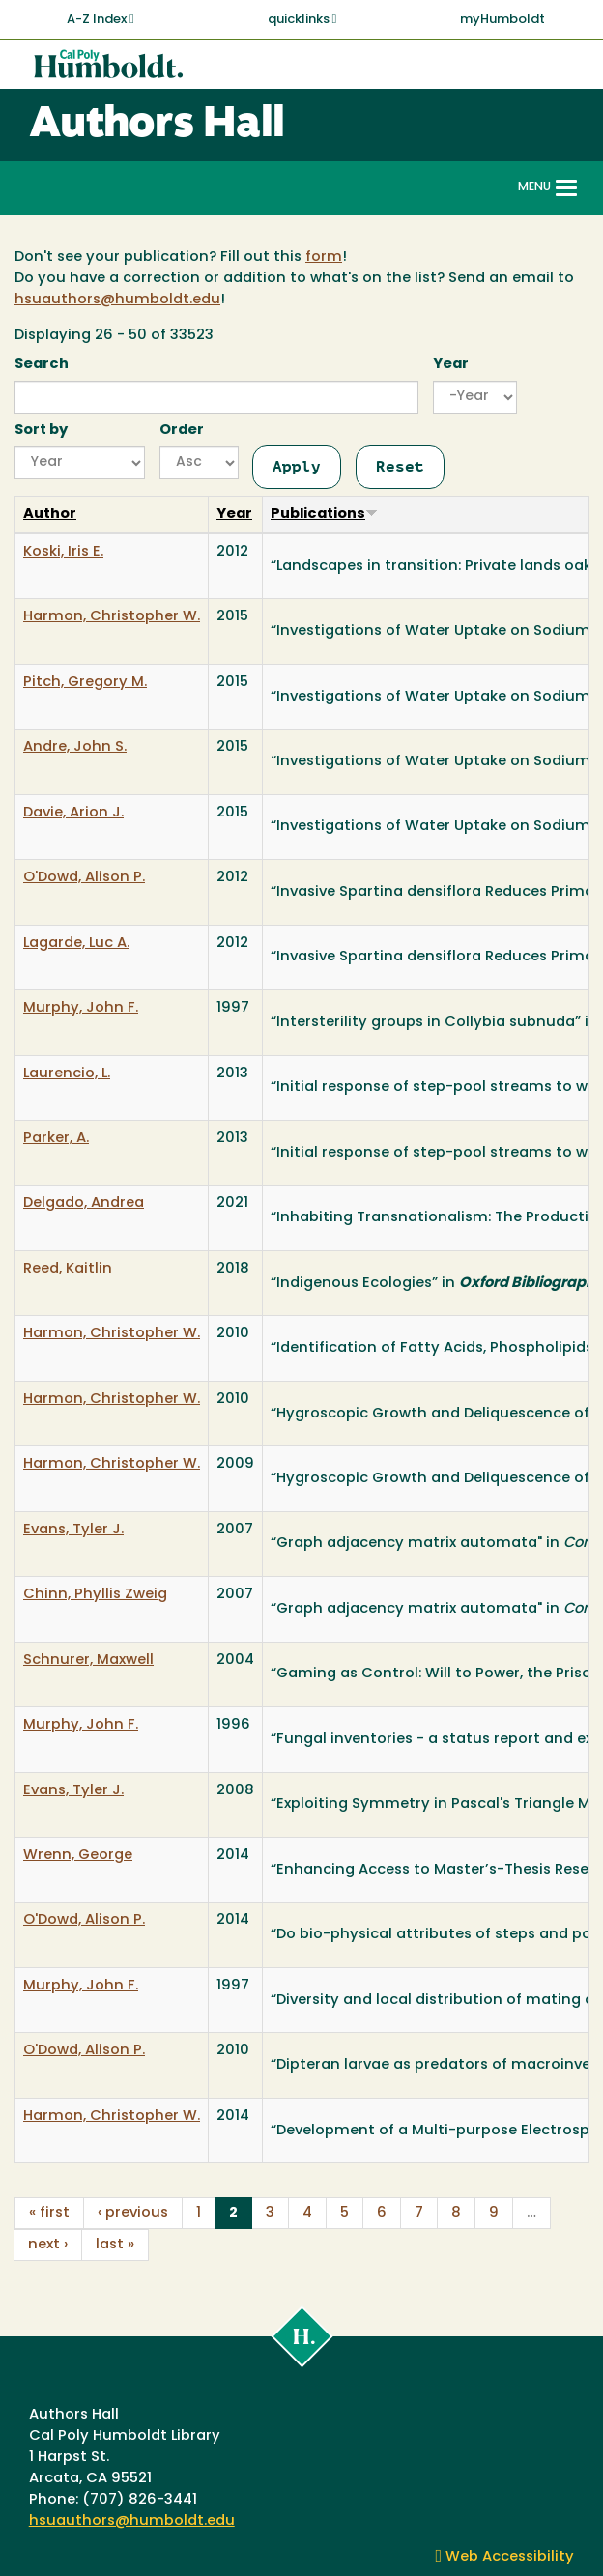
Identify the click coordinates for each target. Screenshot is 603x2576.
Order (181, 430)
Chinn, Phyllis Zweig (95, 1595)
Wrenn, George (77, 1855)
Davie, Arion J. (73, 813)
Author (49, 514)
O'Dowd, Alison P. (84, 878)
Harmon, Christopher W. (111, 617)
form (323, 257)
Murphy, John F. (80, 1008)
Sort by (41, 430)
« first (49, 2213)
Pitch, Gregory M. (85, 682)
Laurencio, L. (66, 1074)
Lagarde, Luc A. (76, 943)
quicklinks (302, 19)
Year (451, 365)
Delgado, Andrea (83, 1203)
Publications (324, 514)
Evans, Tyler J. (73, 1530)
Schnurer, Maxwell (88, 1660)
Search (41, 365)
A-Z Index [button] (100, 19)
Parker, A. (56, 1138)
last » (115, 2245)
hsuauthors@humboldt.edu (117, 300)
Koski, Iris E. (63, 552)
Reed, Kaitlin (67, 1269)
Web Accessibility (505, 2557)
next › (48, 2245)
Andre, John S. (75, 747)
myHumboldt (502, 20)
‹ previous (133, 2213)
